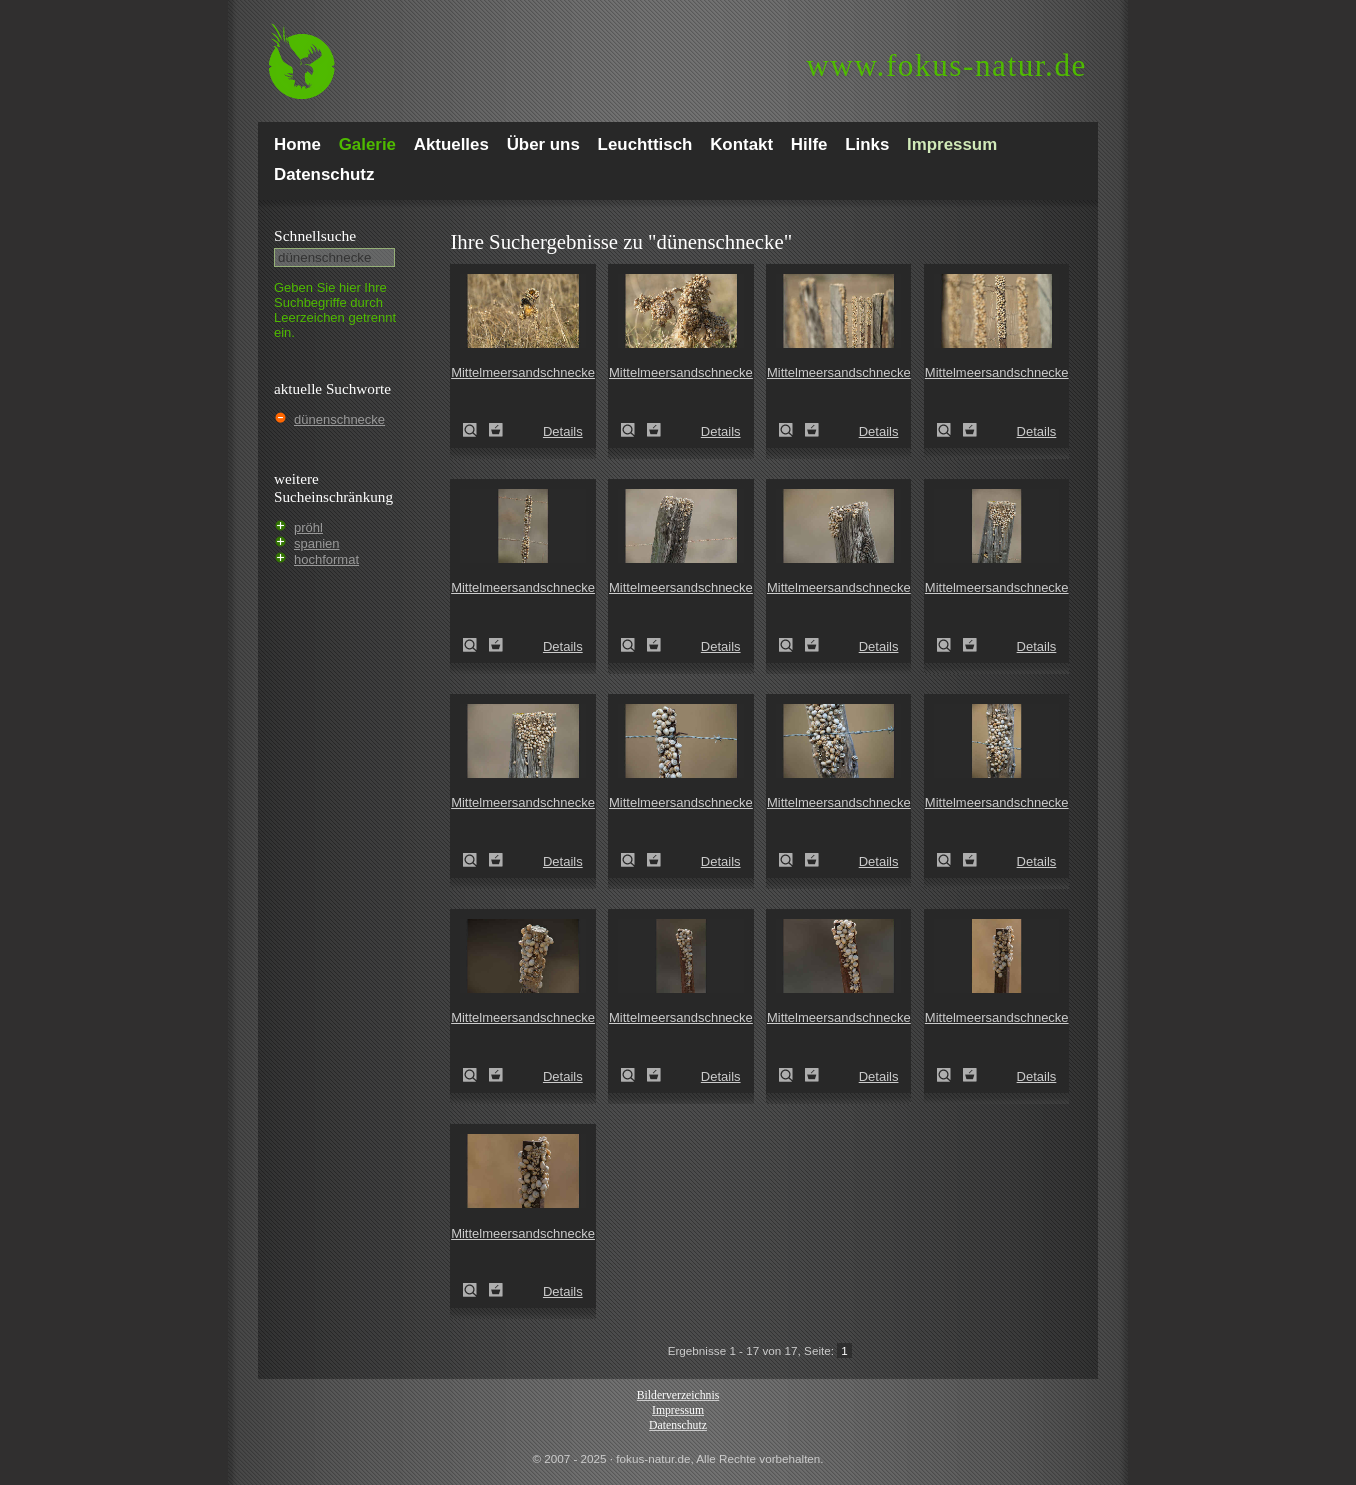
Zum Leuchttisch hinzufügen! (496, 430)
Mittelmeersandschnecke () (476, 430)
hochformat (326, 559)
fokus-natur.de (946, 65)
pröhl (308, 527)
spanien (317, 543)
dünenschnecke (339, 419)
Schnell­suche (315, 235)
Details (563, 431)
